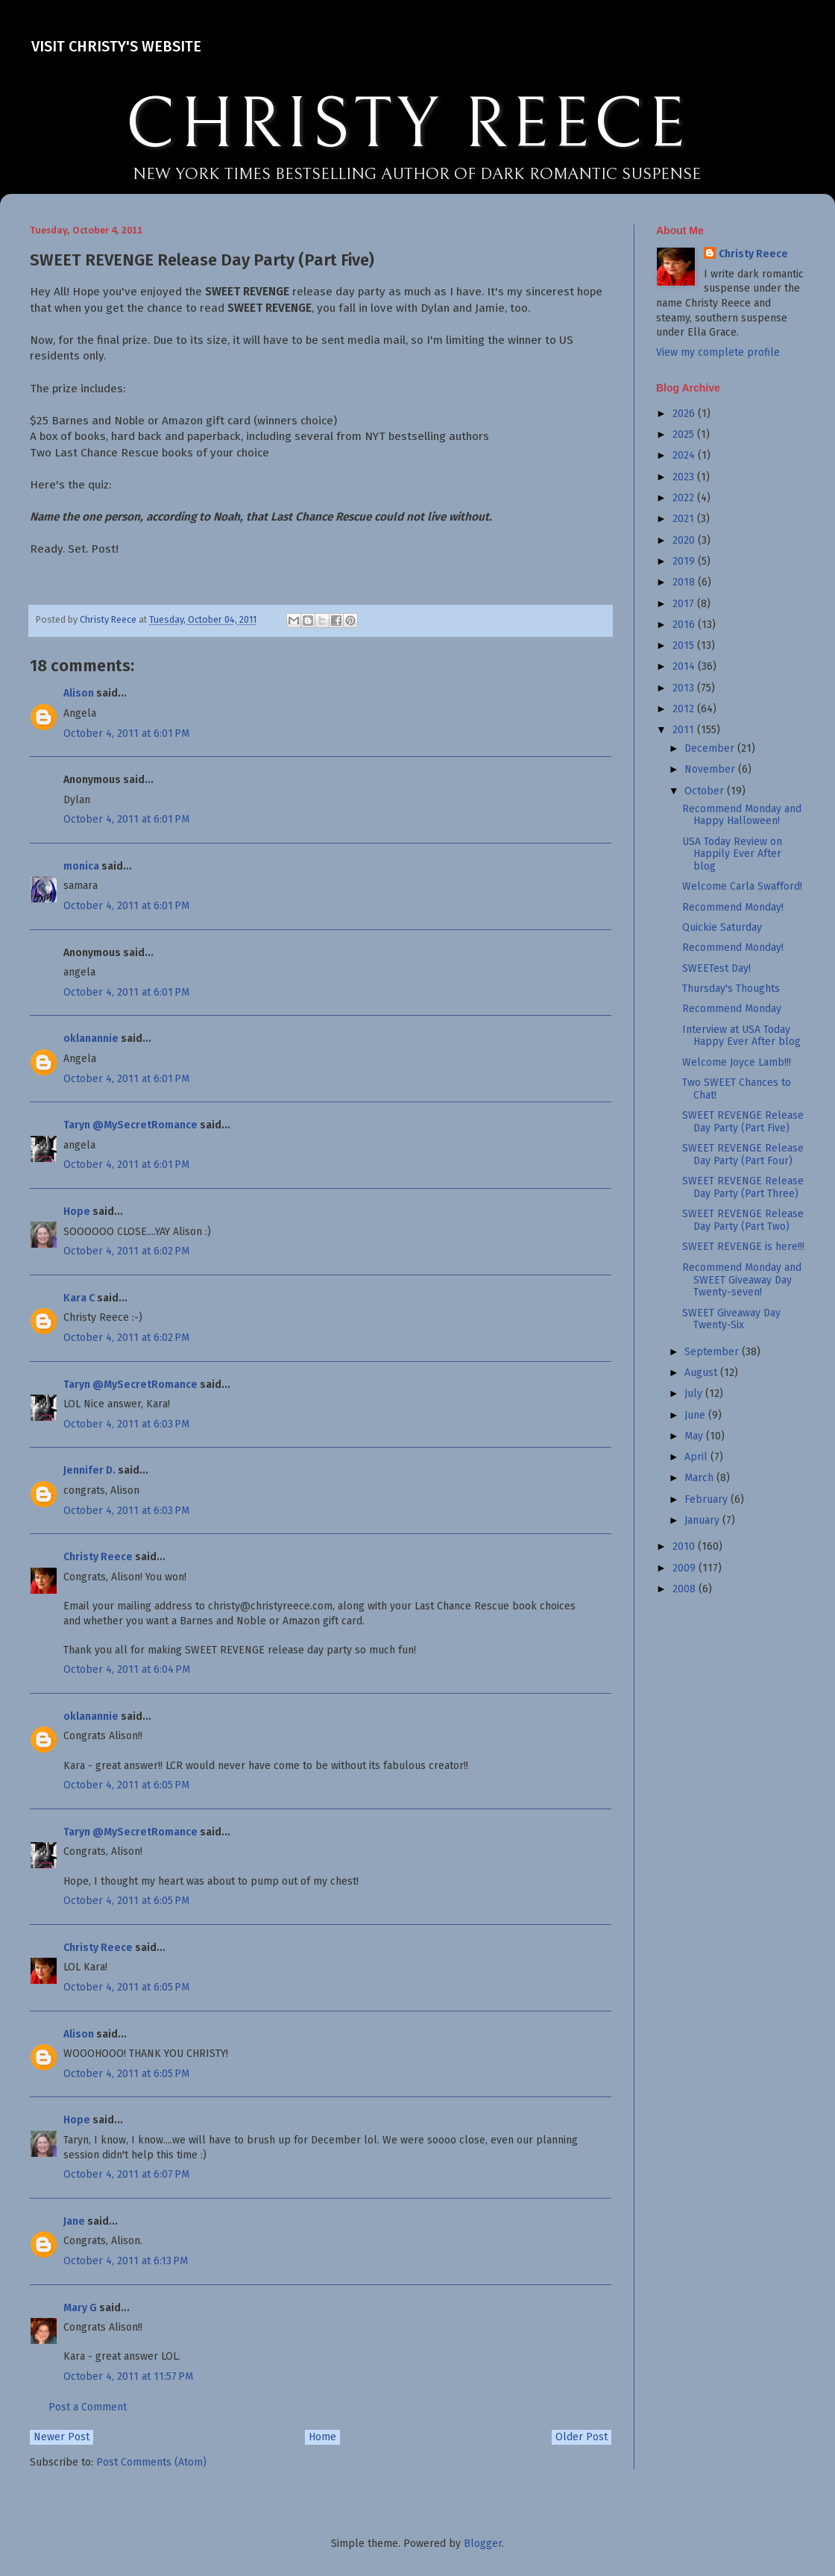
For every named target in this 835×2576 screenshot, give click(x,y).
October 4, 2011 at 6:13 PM (125, 2261)
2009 (685, 1568)
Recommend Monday (731, 1008)
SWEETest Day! (716, 968)
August (702, 1372)
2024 (685, 455)
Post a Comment (87, 2407)
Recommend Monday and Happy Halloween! (741, 815)
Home (322, 2437)
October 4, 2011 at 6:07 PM (126, 2174)
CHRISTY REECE (407, 125)
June (696, 1415)
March (700, 1477)
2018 (685, 582)
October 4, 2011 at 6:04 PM (126, 1669)
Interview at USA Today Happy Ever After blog (741, 1036)
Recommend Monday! (733, 907)
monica (81, 866)
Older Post (581, 2437)
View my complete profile (718, 352)
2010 (685, 1546)
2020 (685, 540)
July (694, 1393)
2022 (684, 497)
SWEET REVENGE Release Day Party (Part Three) (743, 1187)
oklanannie (91, 1038)
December (710, 748)
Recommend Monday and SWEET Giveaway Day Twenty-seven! (741, 1280)
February (707, 1499)
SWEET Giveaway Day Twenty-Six (731, 1319)
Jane (74, 2221)
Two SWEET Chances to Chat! (736, 1089)
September (713, 1351)
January (703, 1520)
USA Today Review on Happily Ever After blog (732, 854)
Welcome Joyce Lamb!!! (736, 1062)
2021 (684, 518)
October (705, 791)
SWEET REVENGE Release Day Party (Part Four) (743, 1154)
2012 (684, 709)
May (695, 1436)
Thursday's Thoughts (731, 988)
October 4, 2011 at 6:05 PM (126, 1785)
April (697, 1457)
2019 (685, 561)
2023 (684, 477)
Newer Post (61, 2437)
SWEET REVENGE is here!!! (743, 1246)
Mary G (80, 2308)
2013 (684, 688)
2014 (685, 666)
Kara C (79, 1298)
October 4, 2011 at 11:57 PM (128, 2376)
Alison (78, 693)
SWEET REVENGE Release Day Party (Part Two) (743, 1220)
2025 (684, 434)
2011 (684, 729)
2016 (685, 624)
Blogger (483, 2543)
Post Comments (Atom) (151, 2462)
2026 (685, 413)
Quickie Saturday (722, 927)
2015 (684, 645)
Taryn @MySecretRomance (130, 1125)
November (711, 769)
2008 (685, 1589)
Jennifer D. (89, 1470)
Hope (76, 1211)
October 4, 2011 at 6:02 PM (126, 1251)
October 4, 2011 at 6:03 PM (126, 1424)
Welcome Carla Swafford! (742, 886)
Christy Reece (98, 1557)
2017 (684, 603)
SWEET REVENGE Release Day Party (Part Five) (743, 1121)
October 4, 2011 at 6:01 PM (126, 733)
